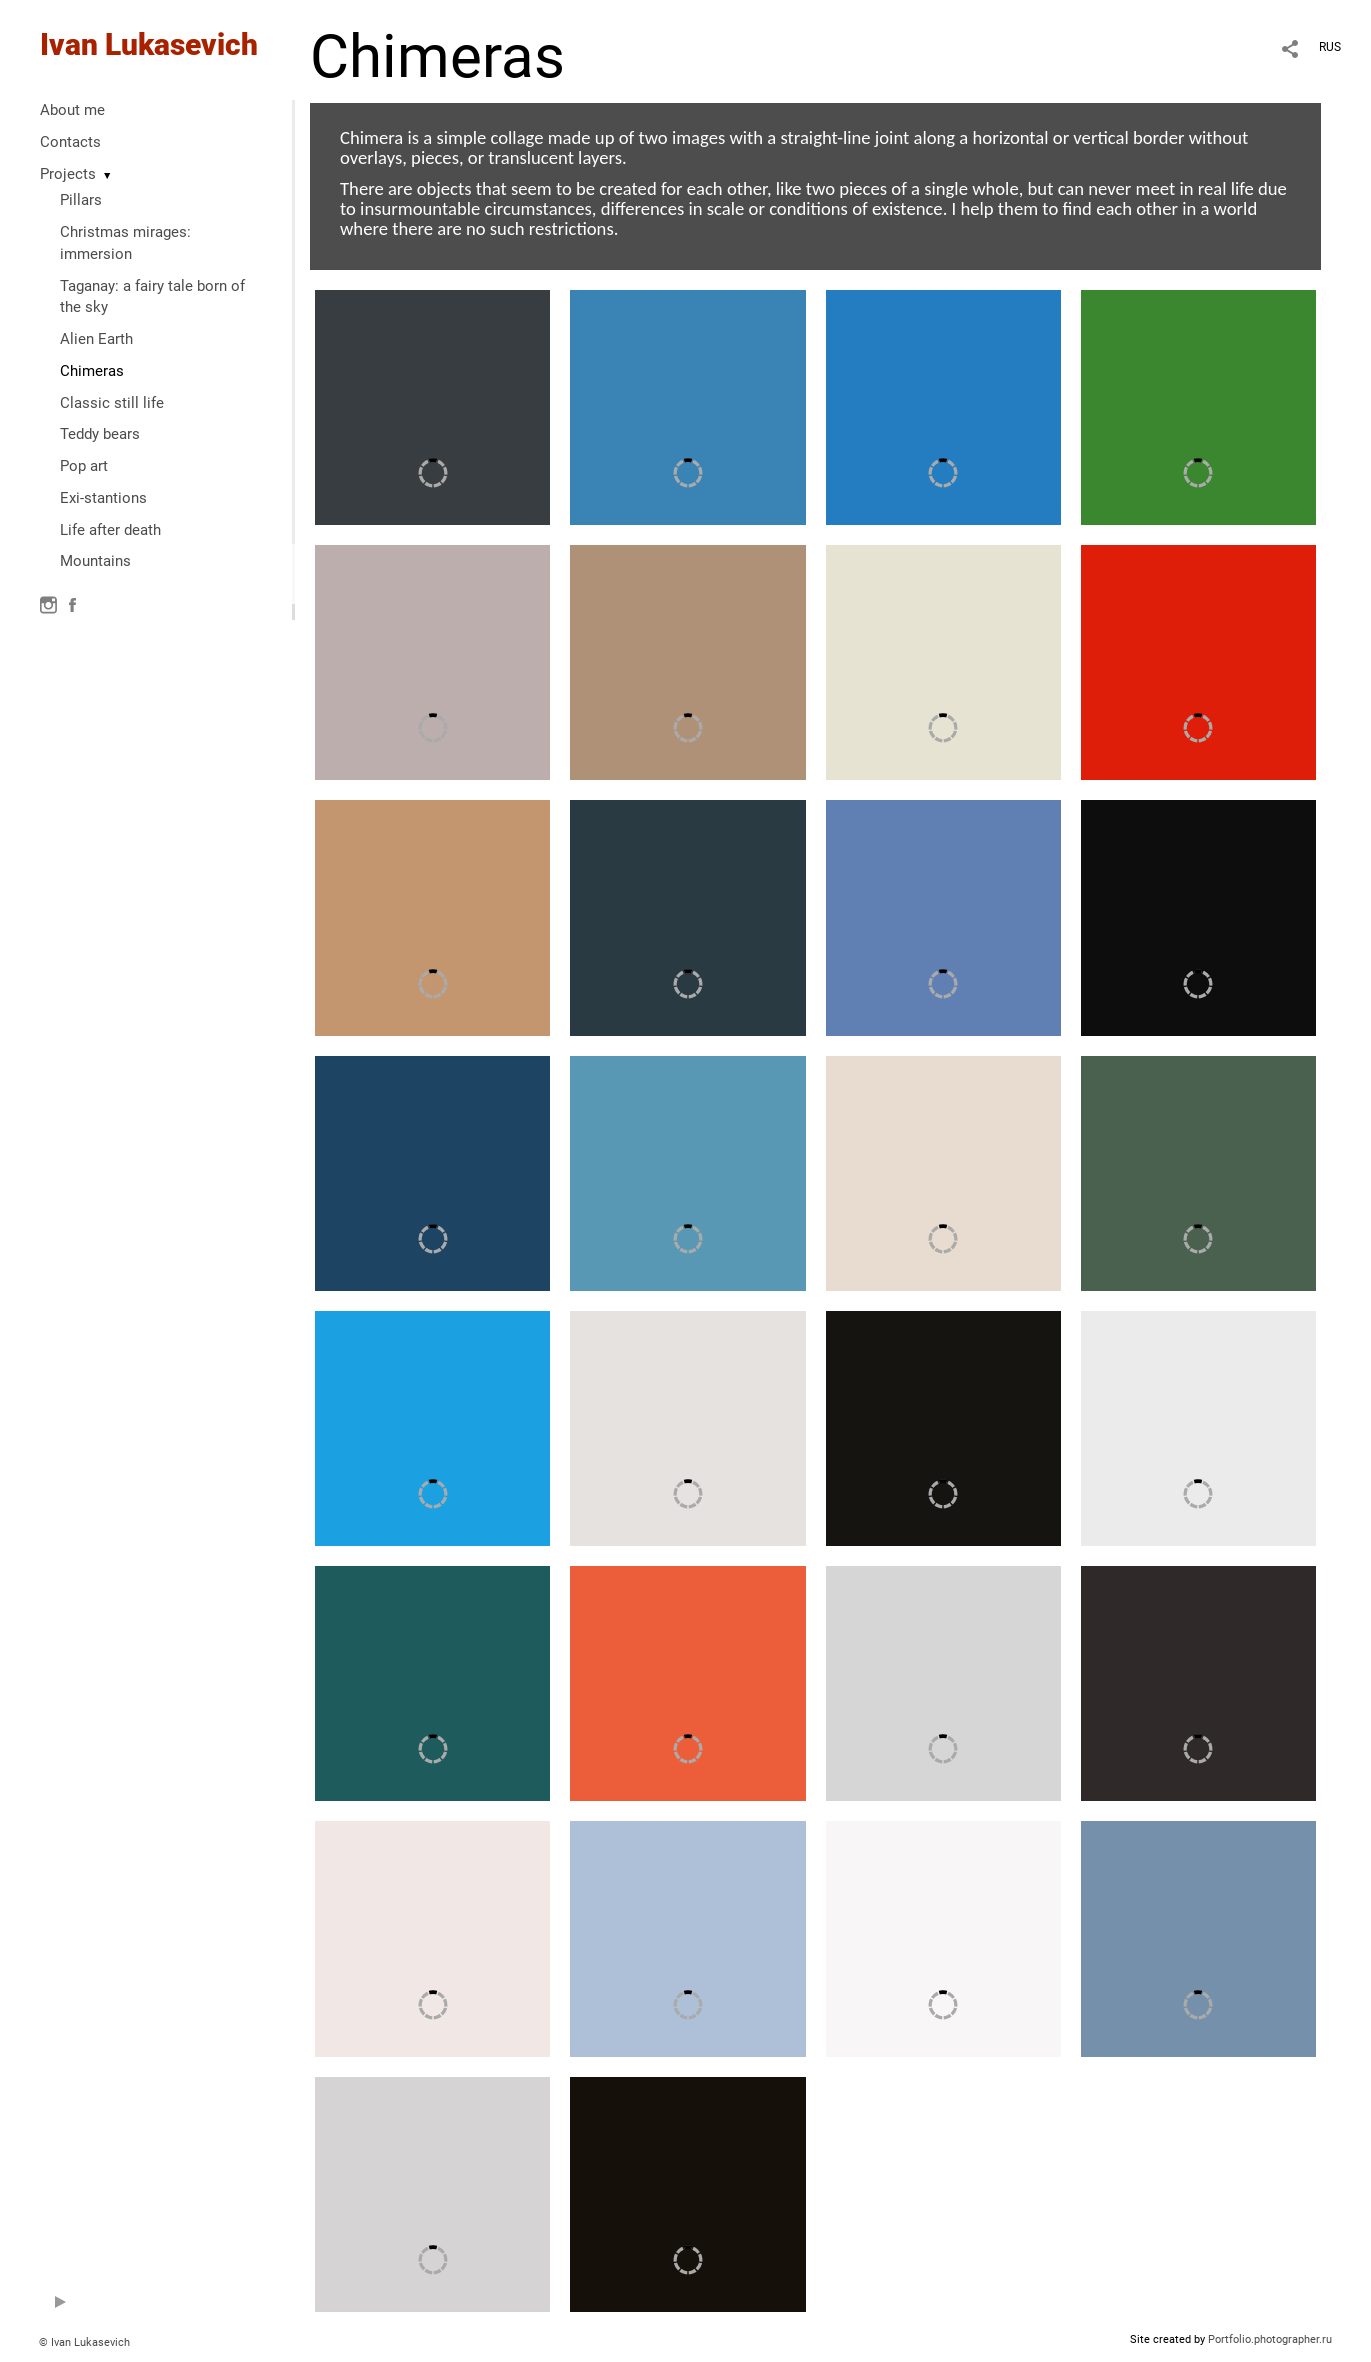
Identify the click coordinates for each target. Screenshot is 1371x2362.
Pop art (84, 466)
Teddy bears (100, 434)
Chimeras (92, 371)
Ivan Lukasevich (149, 44)
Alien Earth (96, 339)
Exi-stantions (103, 498)
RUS (1330, 47)
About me (72, 110)
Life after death (110, 530)
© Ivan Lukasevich (84, 2342)
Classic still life (112, 403)
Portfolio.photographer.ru (1270, 2339)
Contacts (70, 142)
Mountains (95, 561)
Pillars (81, 200)
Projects (68, 174)
